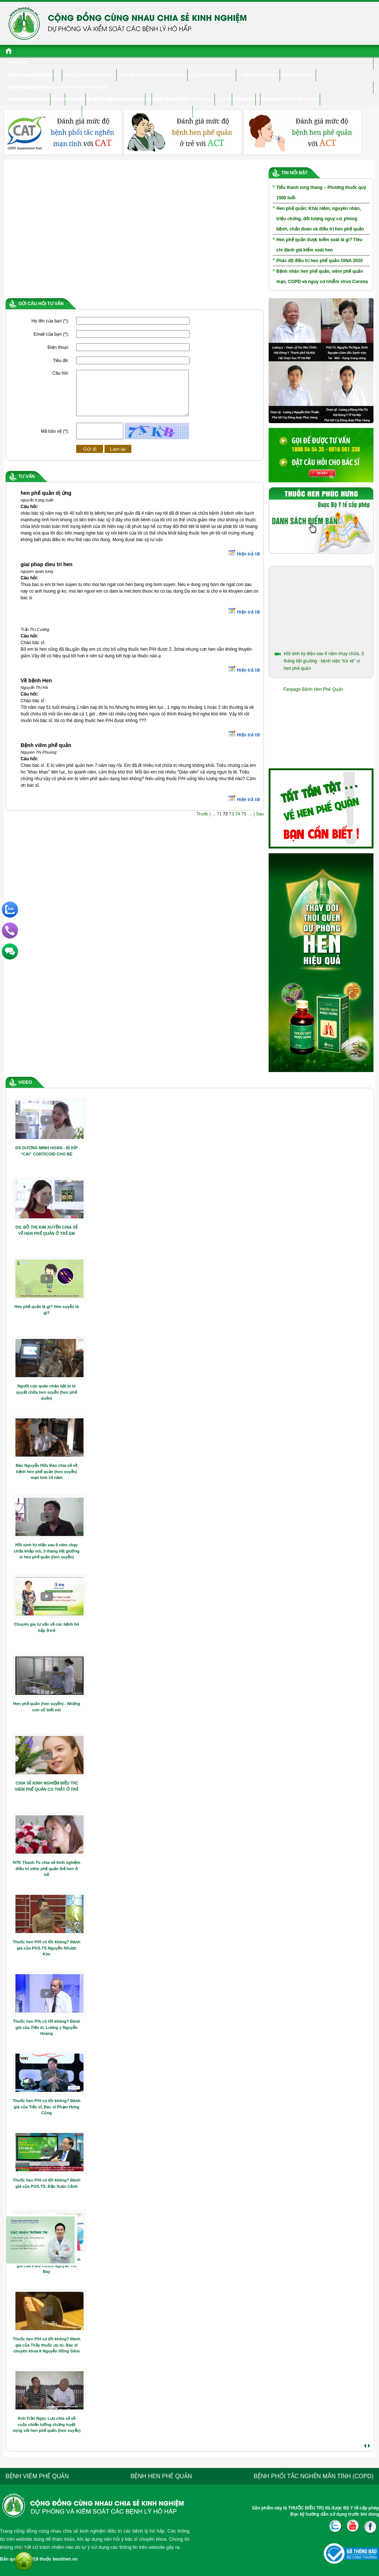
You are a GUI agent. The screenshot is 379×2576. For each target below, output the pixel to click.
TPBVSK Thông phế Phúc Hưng (151, 75)
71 (219, 822)
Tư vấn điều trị (211, 111)
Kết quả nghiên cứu (212, 75)
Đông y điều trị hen (29, 75)
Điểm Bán (244, 99)
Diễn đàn (267, 99)
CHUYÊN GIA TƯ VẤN (168, 99)
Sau (260, 822)
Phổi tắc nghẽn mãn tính (115, 99)
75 (243, 822)
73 (231, 822)
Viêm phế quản (68, 99)
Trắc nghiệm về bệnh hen (290, 99)
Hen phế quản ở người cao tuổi (44, 111)
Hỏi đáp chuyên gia (169, 111)
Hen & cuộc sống (26, 87)
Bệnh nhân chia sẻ (27, 99)
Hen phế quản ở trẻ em (109, 111)
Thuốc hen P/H (298, 75)
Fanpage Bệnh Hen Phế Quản (313, 689)
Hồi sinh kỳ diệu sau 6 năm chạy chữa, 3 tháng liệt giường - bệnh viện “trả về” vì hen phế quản (324, 661)
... (214, 822)
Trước (202, 822)
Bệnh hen (17, 63)
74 (237, 822)
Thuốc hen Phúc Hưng (89, 75)
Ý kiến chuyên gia (257, 75)
